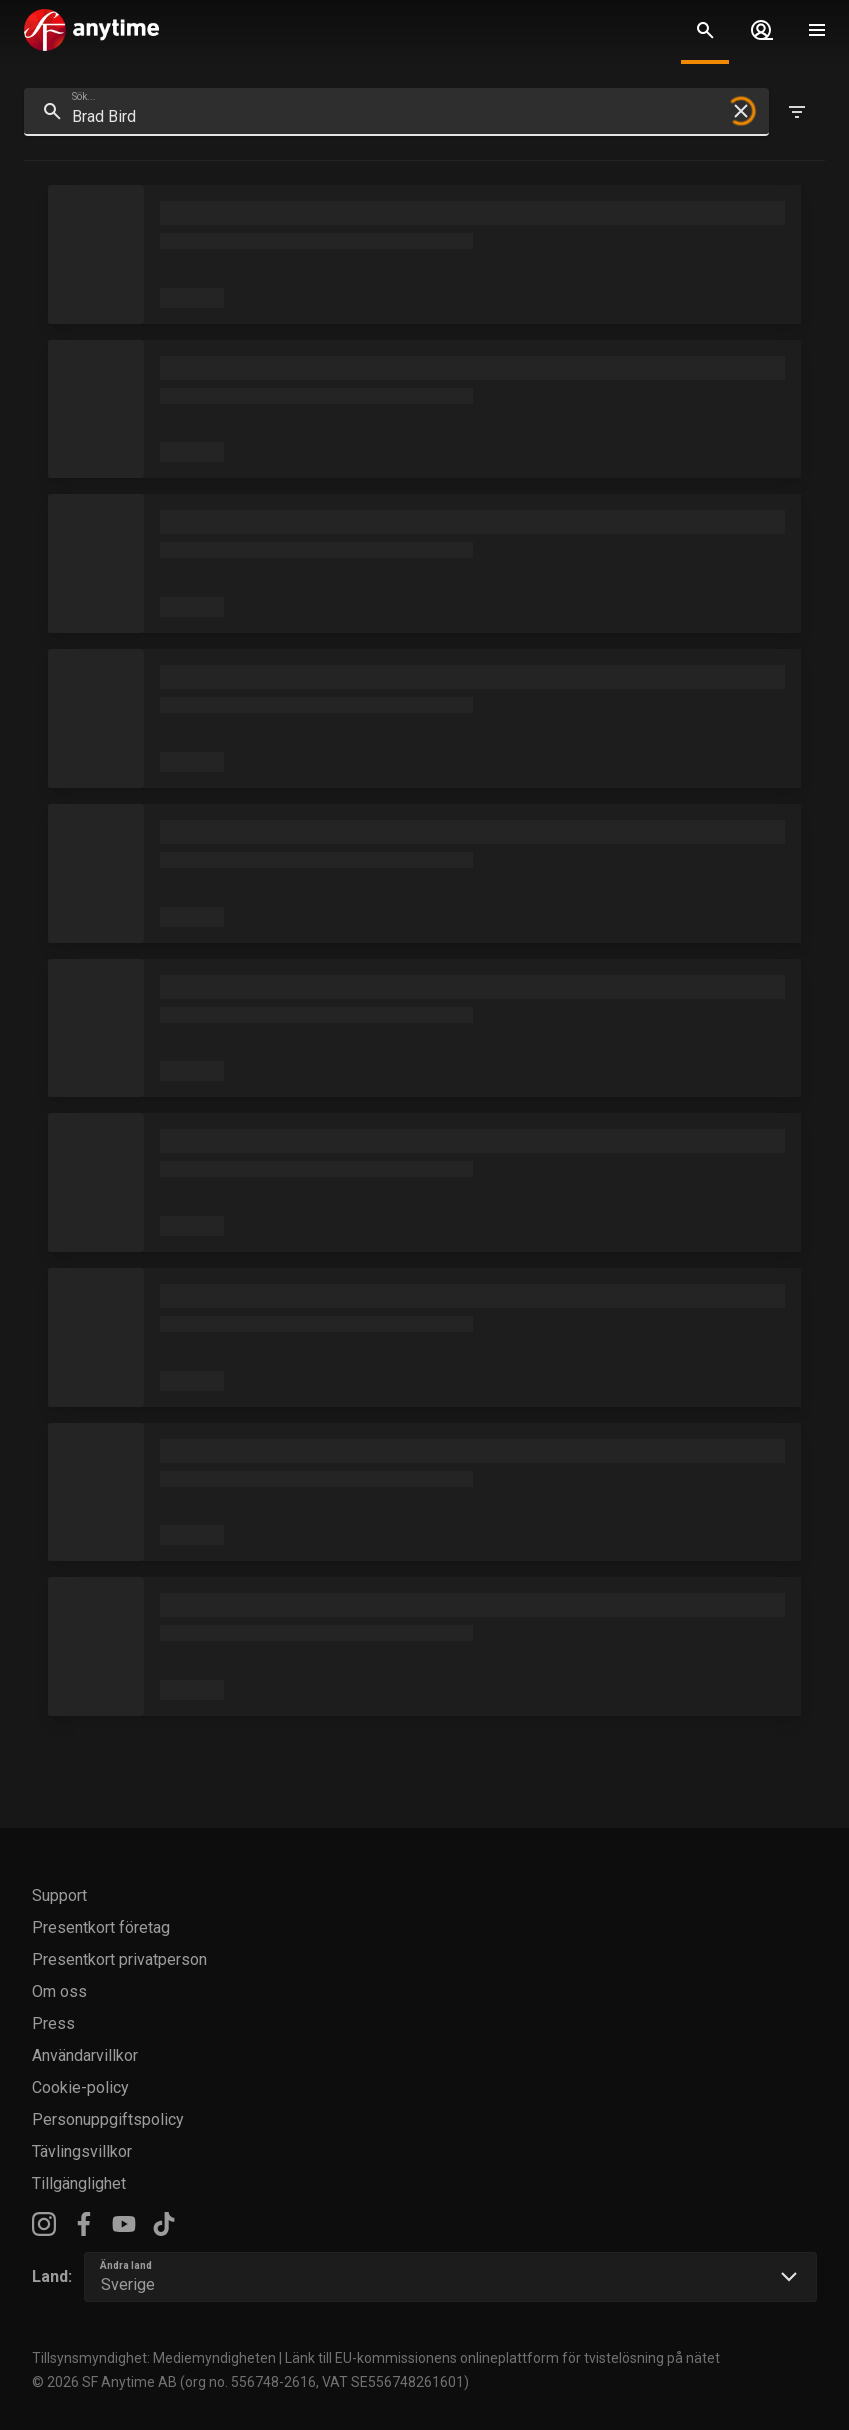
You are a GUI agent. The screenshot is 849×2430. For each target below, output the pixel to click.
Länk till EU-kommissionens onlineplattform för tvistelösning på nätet (502, 2358)
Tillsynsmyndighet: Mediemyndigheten (154, 2358)
